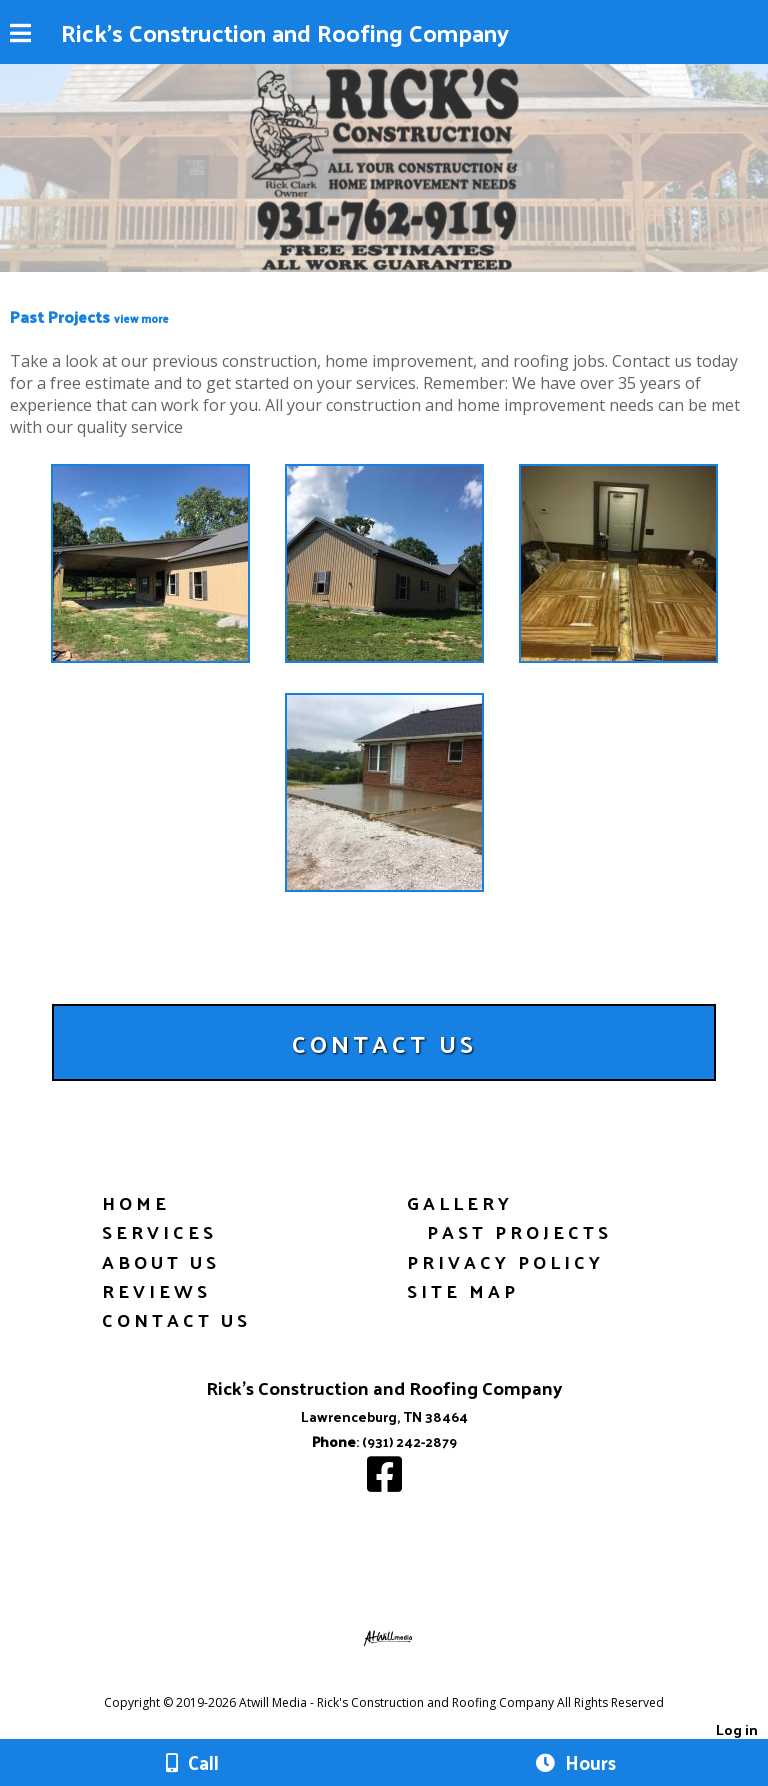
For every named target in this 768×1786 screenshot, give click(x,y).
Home (136, 1202)
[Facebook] (384, 1483)
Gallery (460, 1202)
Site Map (463, 1290)
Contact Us (176, 1319)
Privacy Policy (505, 1261)
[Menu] (20, 36)
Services (159, 1231)
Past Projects (519, 1231)
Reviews (156, 1290)
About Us (161, 1261)
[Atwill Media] (402, 1680)
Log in (737, 1729)
